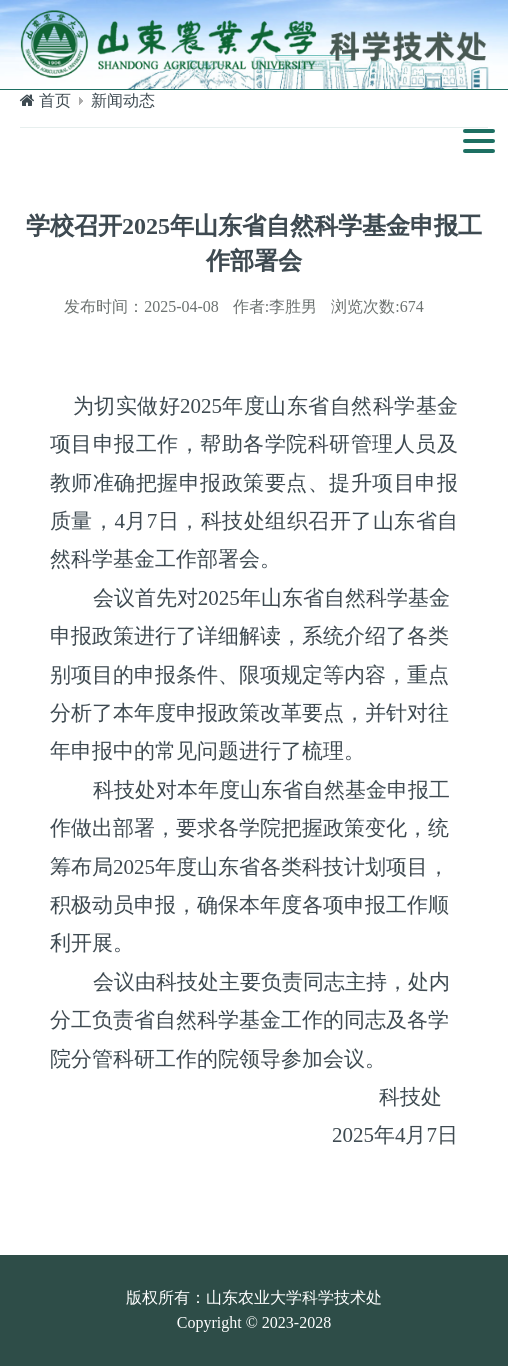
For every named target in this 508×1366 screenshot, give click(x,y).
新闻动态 (123, 100)
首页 (55, 100)
